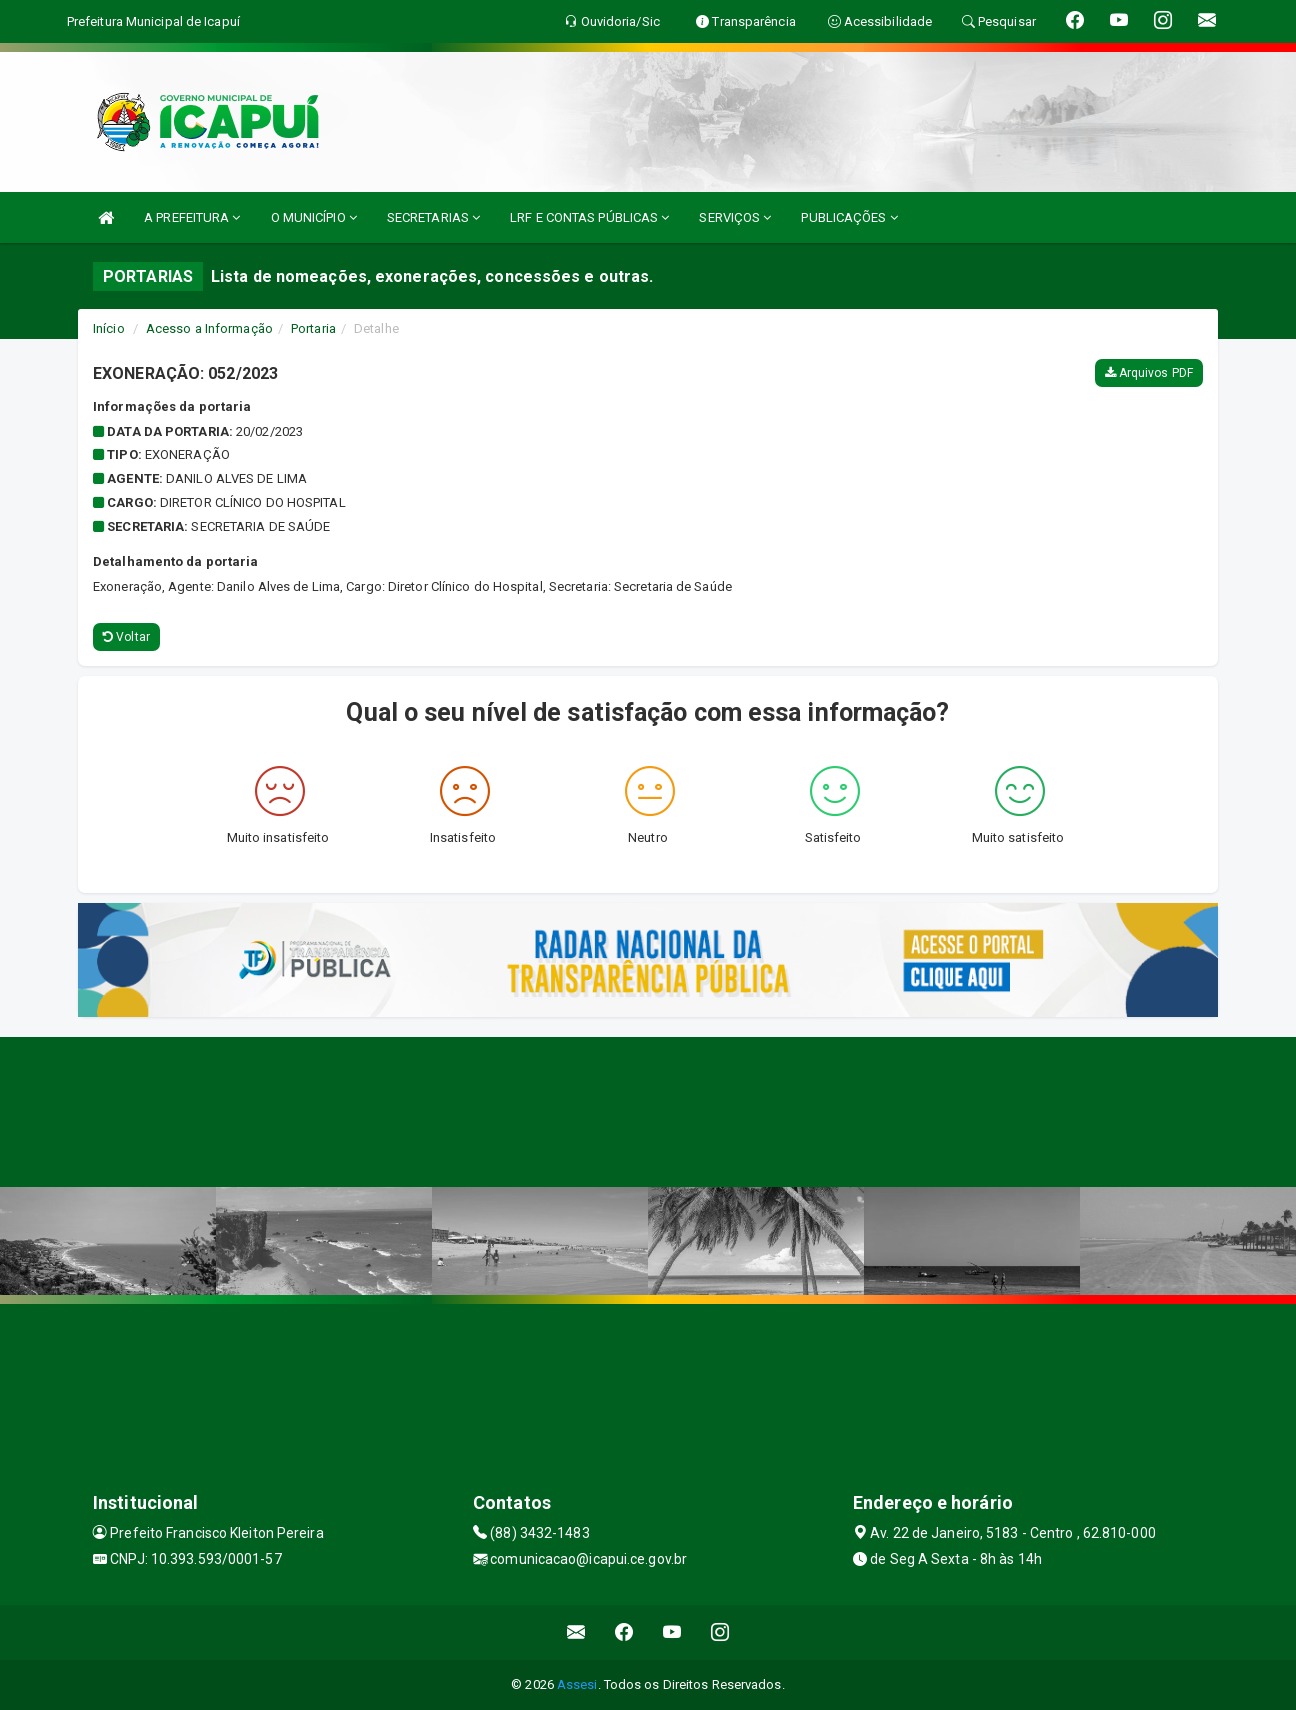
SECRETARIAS (433, 217)
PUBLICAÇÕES (849, 217)
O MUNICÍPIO (314, 217)
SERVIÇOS (735, 217)
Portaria (313, 328)
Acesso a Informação (209, 328)
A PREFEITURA (192, 217)
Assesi (577, 1684)
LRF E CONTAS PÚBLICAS (589, 217)
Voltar (126, 637)
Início (109, 328)
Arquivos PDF (1149, 373)
